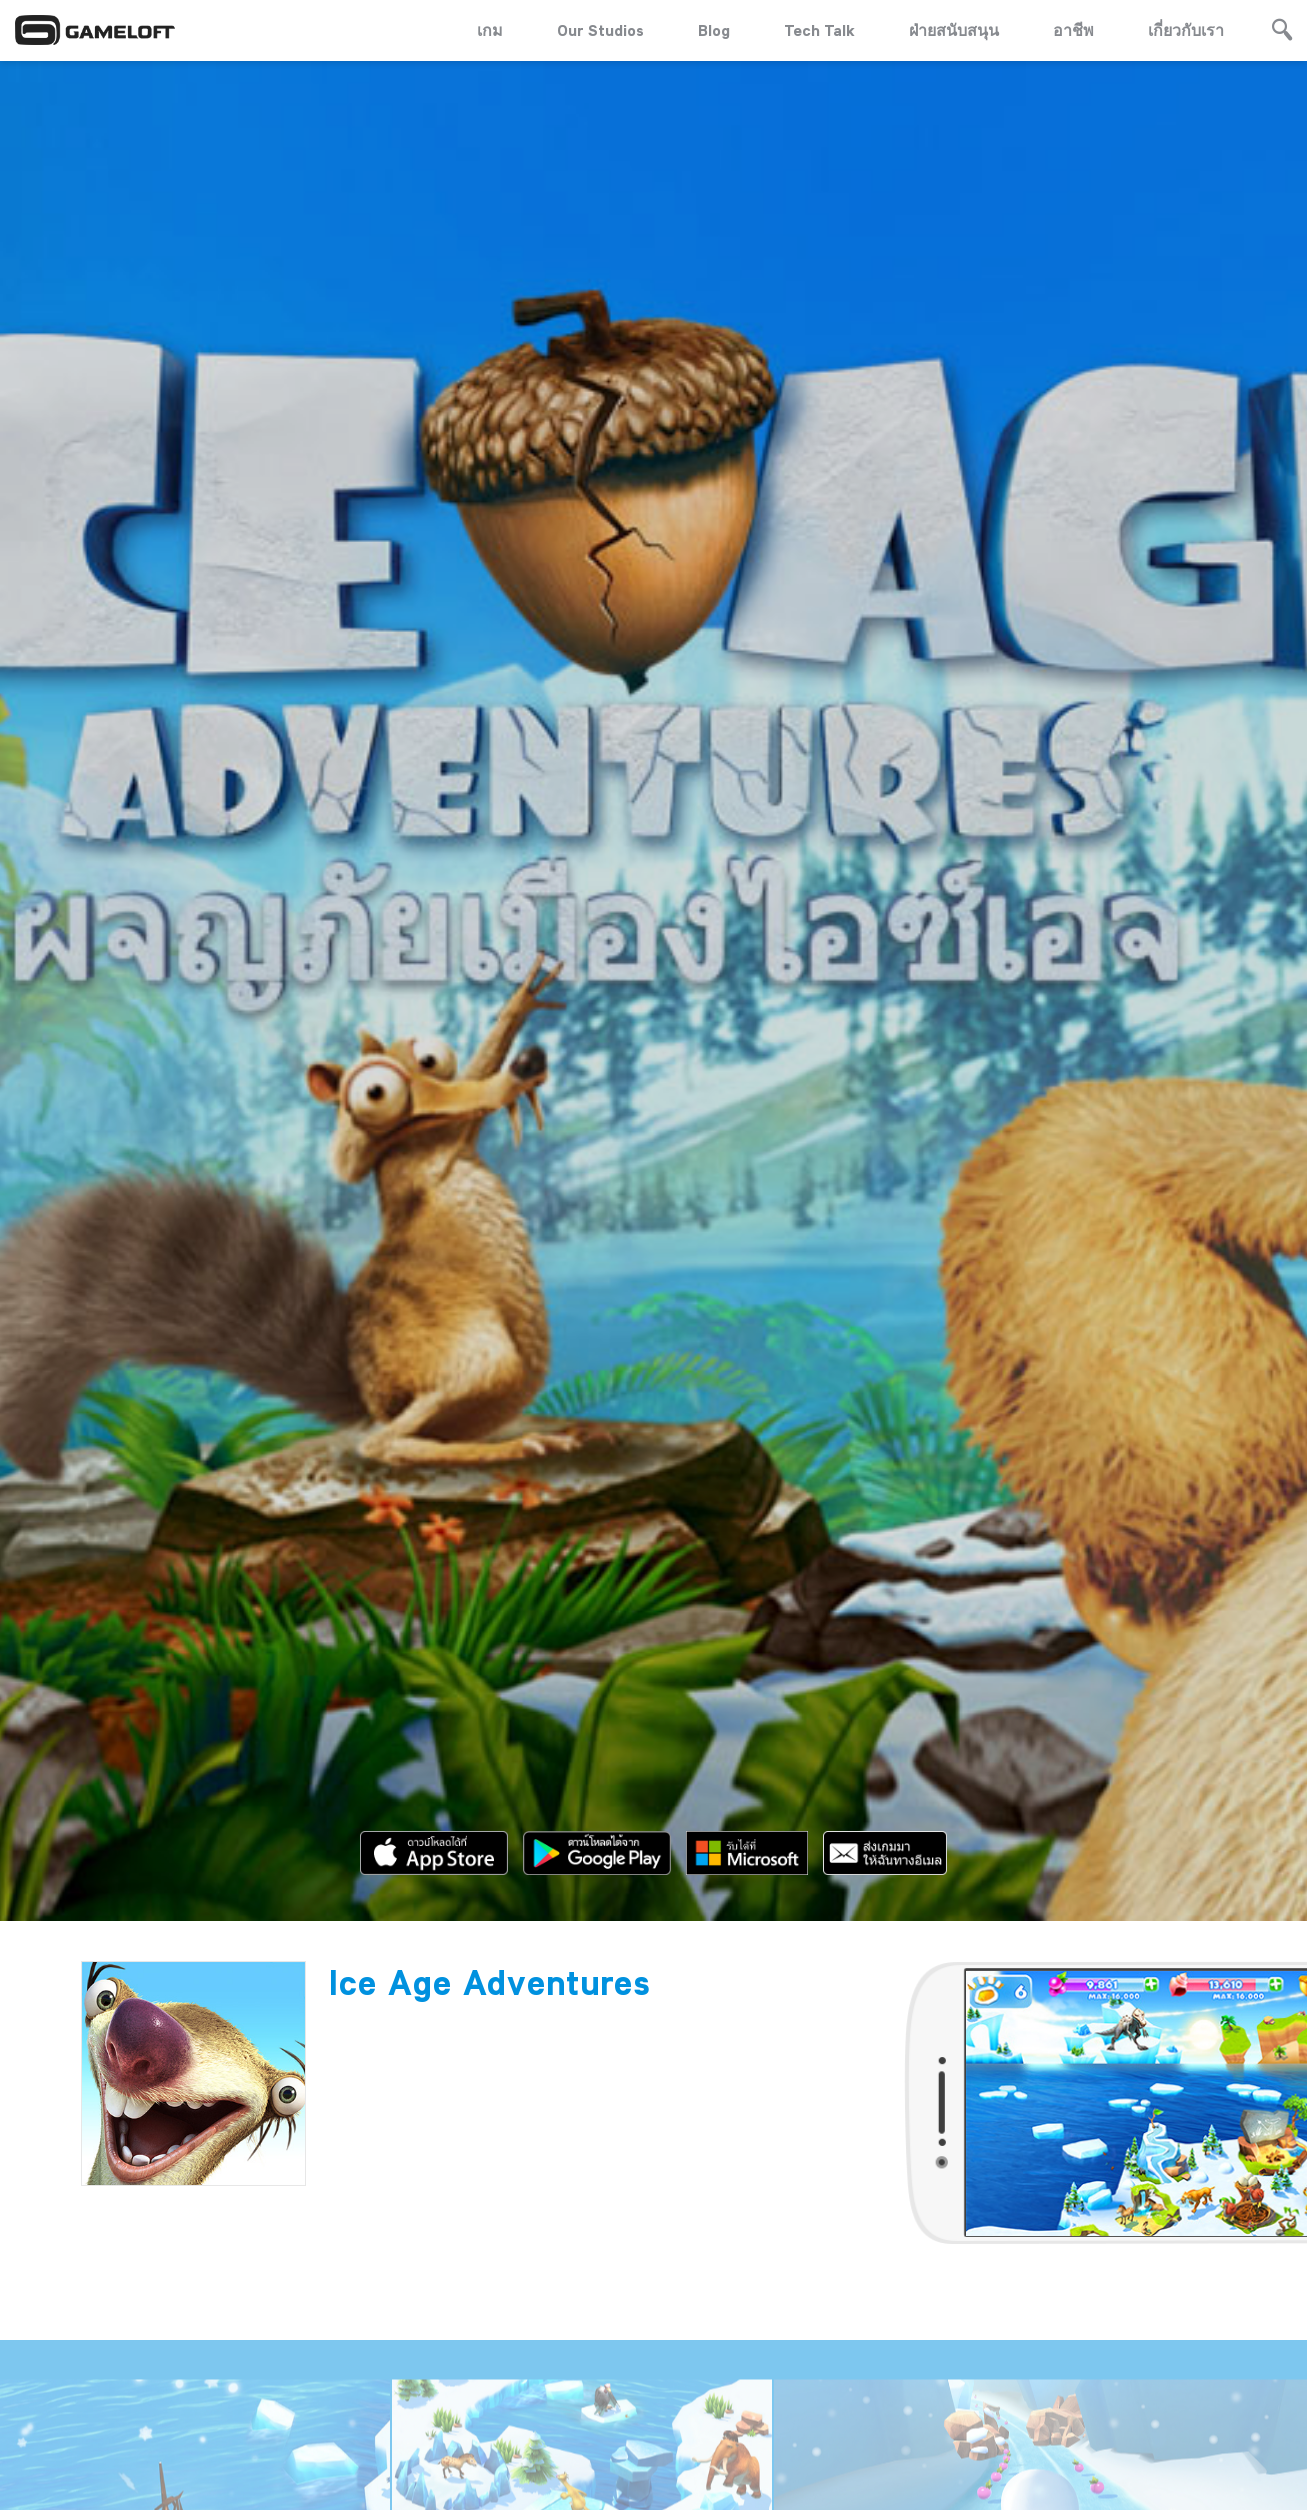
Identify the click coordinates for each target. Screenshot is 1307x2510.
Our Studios (600, 30)
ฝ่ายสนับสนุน (954, 30)
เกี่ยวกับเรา (1186, 30)
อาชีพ (1073, 30)
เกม (490, 30)
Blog (714, 30)
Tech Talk (819, 30)
